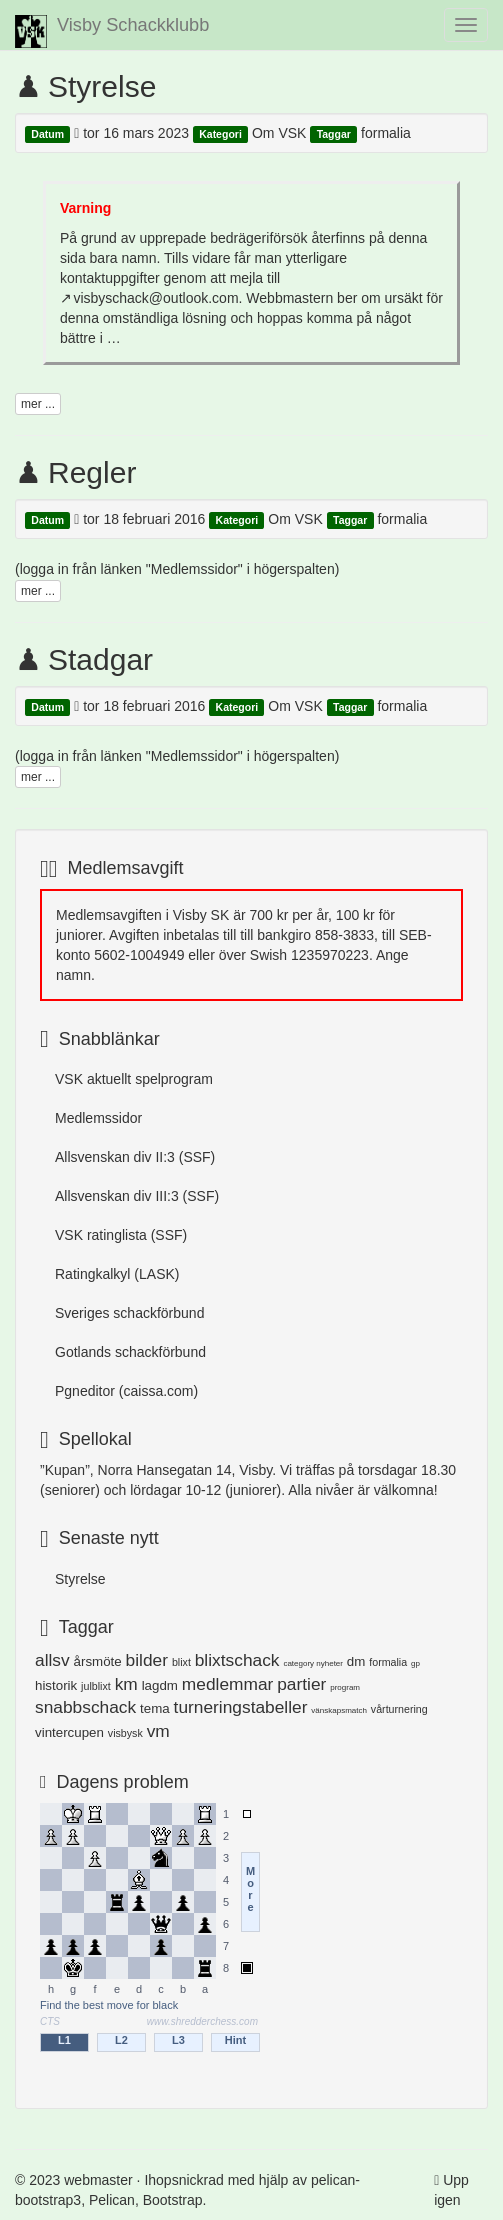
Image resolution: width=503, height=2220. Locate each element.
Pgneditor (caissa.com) (126, 1391)
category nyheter (313, 1663)
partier (301, 1684)
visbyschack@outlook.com (155, 298)
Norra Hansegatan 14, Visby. (187, 1470)
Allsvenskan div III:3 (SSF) (137, 1196)
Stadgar (100, 659)
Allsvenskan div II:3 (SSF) (135, 1157)
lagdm (160, 1685)
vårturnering (399, 1709)
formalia (386, 133)
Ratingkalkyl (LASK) (117, 1274)
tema (155, 1708)
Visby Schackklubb (112, 31)
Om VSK (279, 133)
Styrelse (102, 86)
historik (56, 1685)
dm (356, 1661)
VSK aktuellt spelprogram (134, 1079)
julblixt (96, 1686)
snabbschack (85, 1707)
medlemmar (227, 1684)
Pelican (112, 2200)
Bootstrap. (175, 2200)
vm (158, 1731)
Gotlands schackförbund (130, 1352)
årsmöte (98, 1661)
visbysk (125, 1733)
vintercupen (69, 1732)
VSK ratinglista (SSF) (121, 1235)
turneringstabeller (241, 1707)
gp (415, 1663)
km (126, 1684)
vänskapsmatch (339, 1710)
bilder (147, 1660)
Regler (92, 472)
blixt (181, 1662)
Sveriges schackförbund (129, 1313)
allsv (52, 1660)
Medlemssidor (98, 1118)
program (345, 1687)
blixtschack (237, 1660)
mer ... (38, 404)
